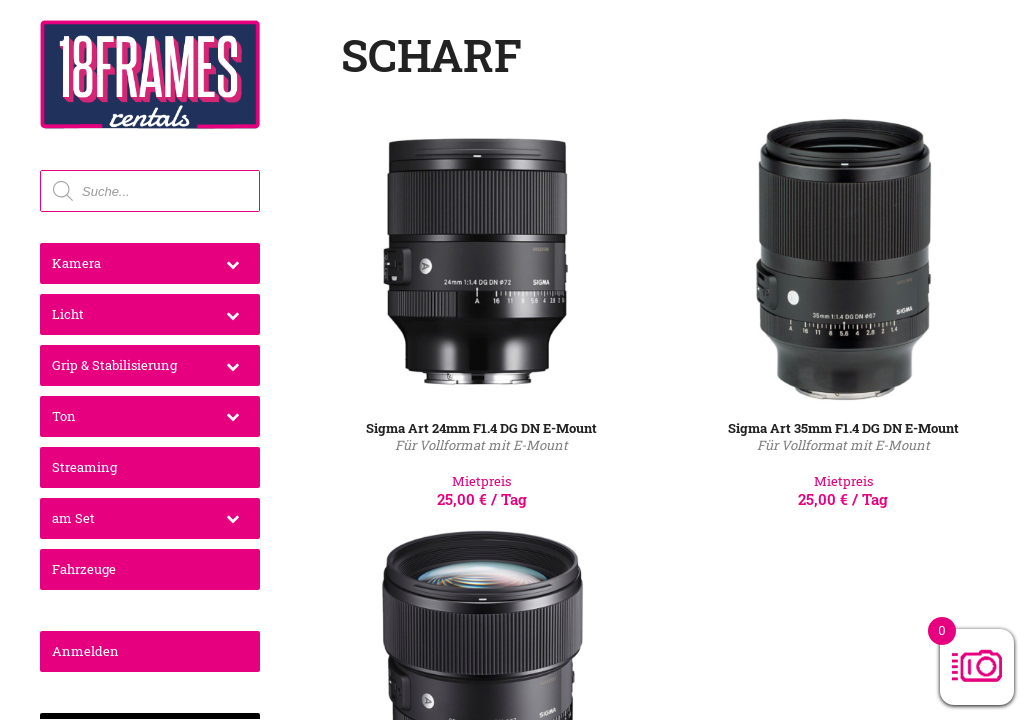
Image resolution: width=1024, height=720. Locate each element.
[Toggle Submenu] (232, 263)
